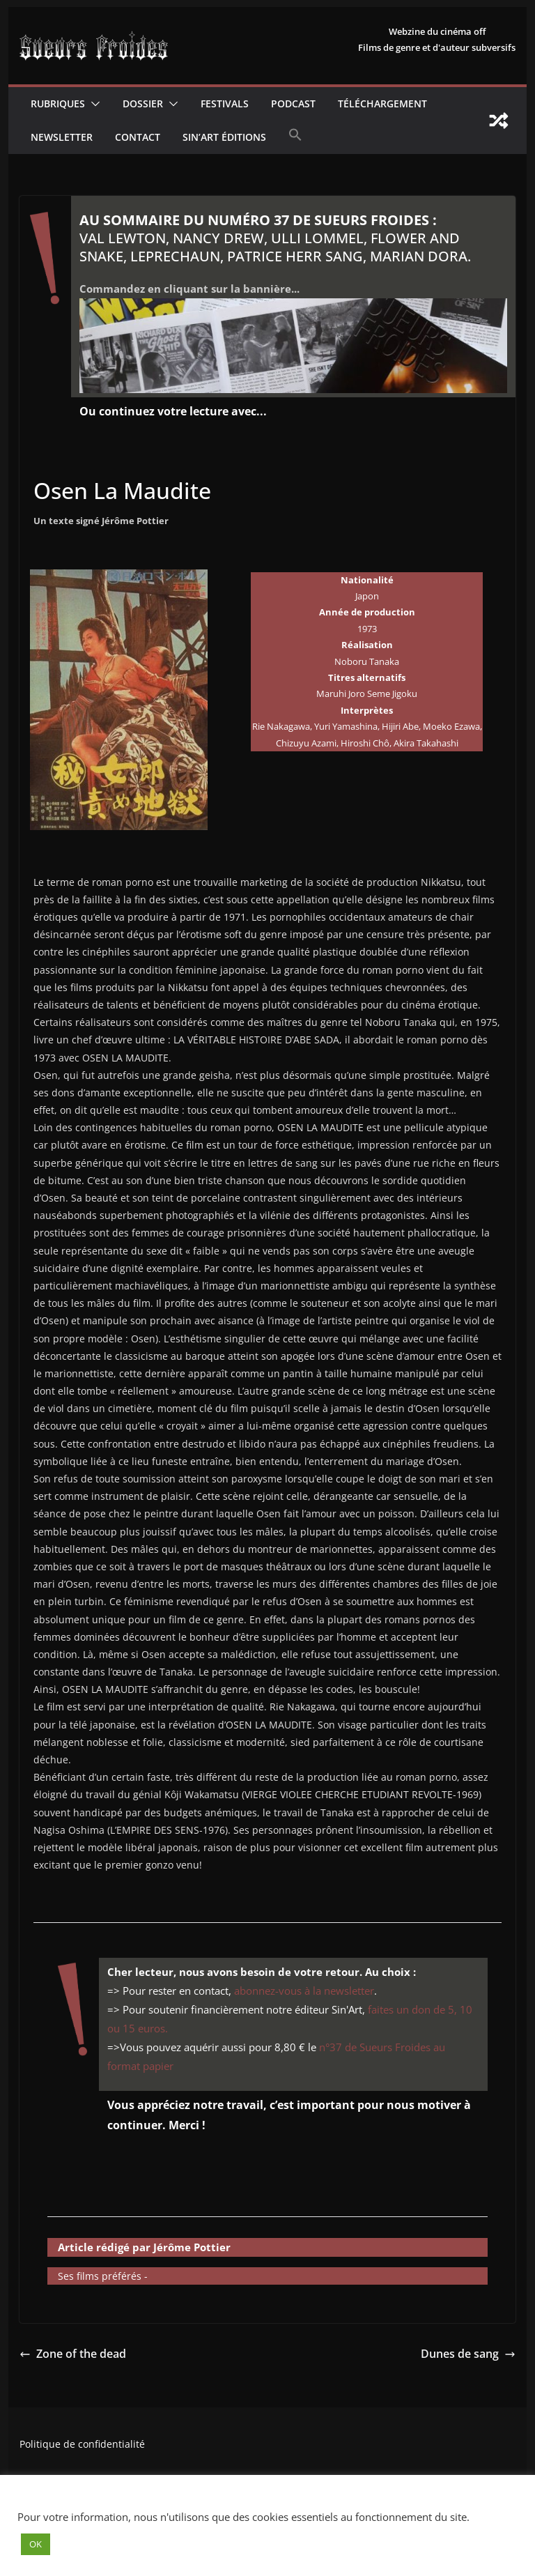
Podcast (293, 103)
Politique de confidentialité (82, 2444)
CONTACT (137, 137)
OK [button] (35, 2544)
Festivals (225, 103)
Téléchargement (382, 103)
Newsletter (62, 137)
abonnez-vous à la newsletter (304, 1991)
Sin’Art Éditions (224, 137)
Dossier (143, 103)
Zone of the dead (73, 2353)
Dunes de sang (468, 2353)
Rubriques (58, 103)
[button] (92, 104)
